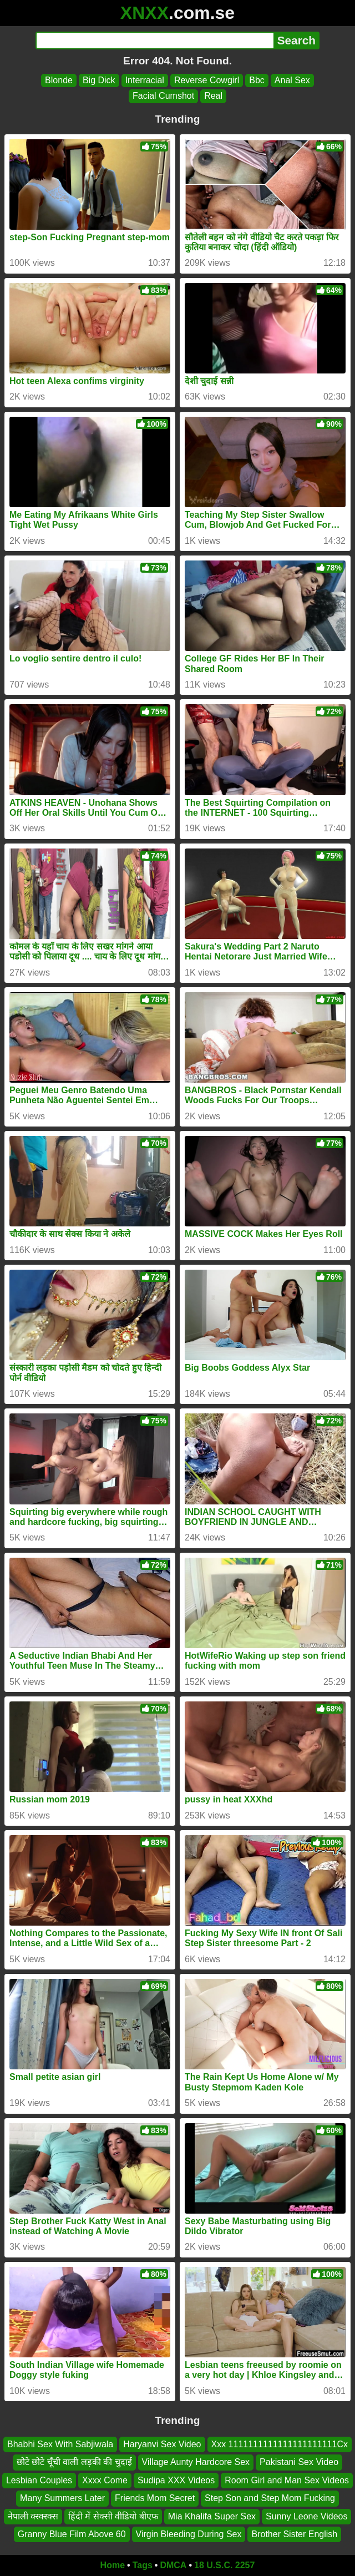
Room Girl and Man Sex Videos (287, 2480)
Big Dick (99, 80)
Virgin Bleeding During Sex (189, 2534)
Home (112, 2565)
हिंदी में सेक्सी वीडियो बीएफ (113, 2516)
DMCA (173, 2565)
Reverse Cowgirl (206, 80)
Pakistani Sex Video (299, 2462)
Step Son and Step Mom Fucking (270, 2498)
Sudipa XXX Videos (176, 2480)
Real (213, 95)
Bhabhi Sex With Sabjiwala (60, 2444)
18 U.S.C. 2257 (224, 2565)
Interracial (144, 80)
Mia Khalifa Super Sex (212, 2516)
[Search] (154, 40)
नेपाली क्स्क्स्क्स (33, 2516)
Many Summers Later (62, 2498)
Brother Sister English (294, 2534)
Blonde (59, 80)
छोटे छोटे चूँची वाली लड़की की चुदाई (74, 2462)
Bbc (257, 80)
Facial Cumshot (163, 95)
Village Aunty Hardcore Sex (196, 2462)
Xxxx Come (105, 2480)
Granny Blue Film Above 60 (72, 2534)
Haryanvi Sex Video (162, 2444)
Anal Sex (292, 80)
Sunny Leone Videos (306, 2516)
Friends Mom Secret (155, 2498)
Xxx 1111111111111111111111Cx (279, 2444)
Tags (143, 2565)
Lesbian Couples (39, 2480)
